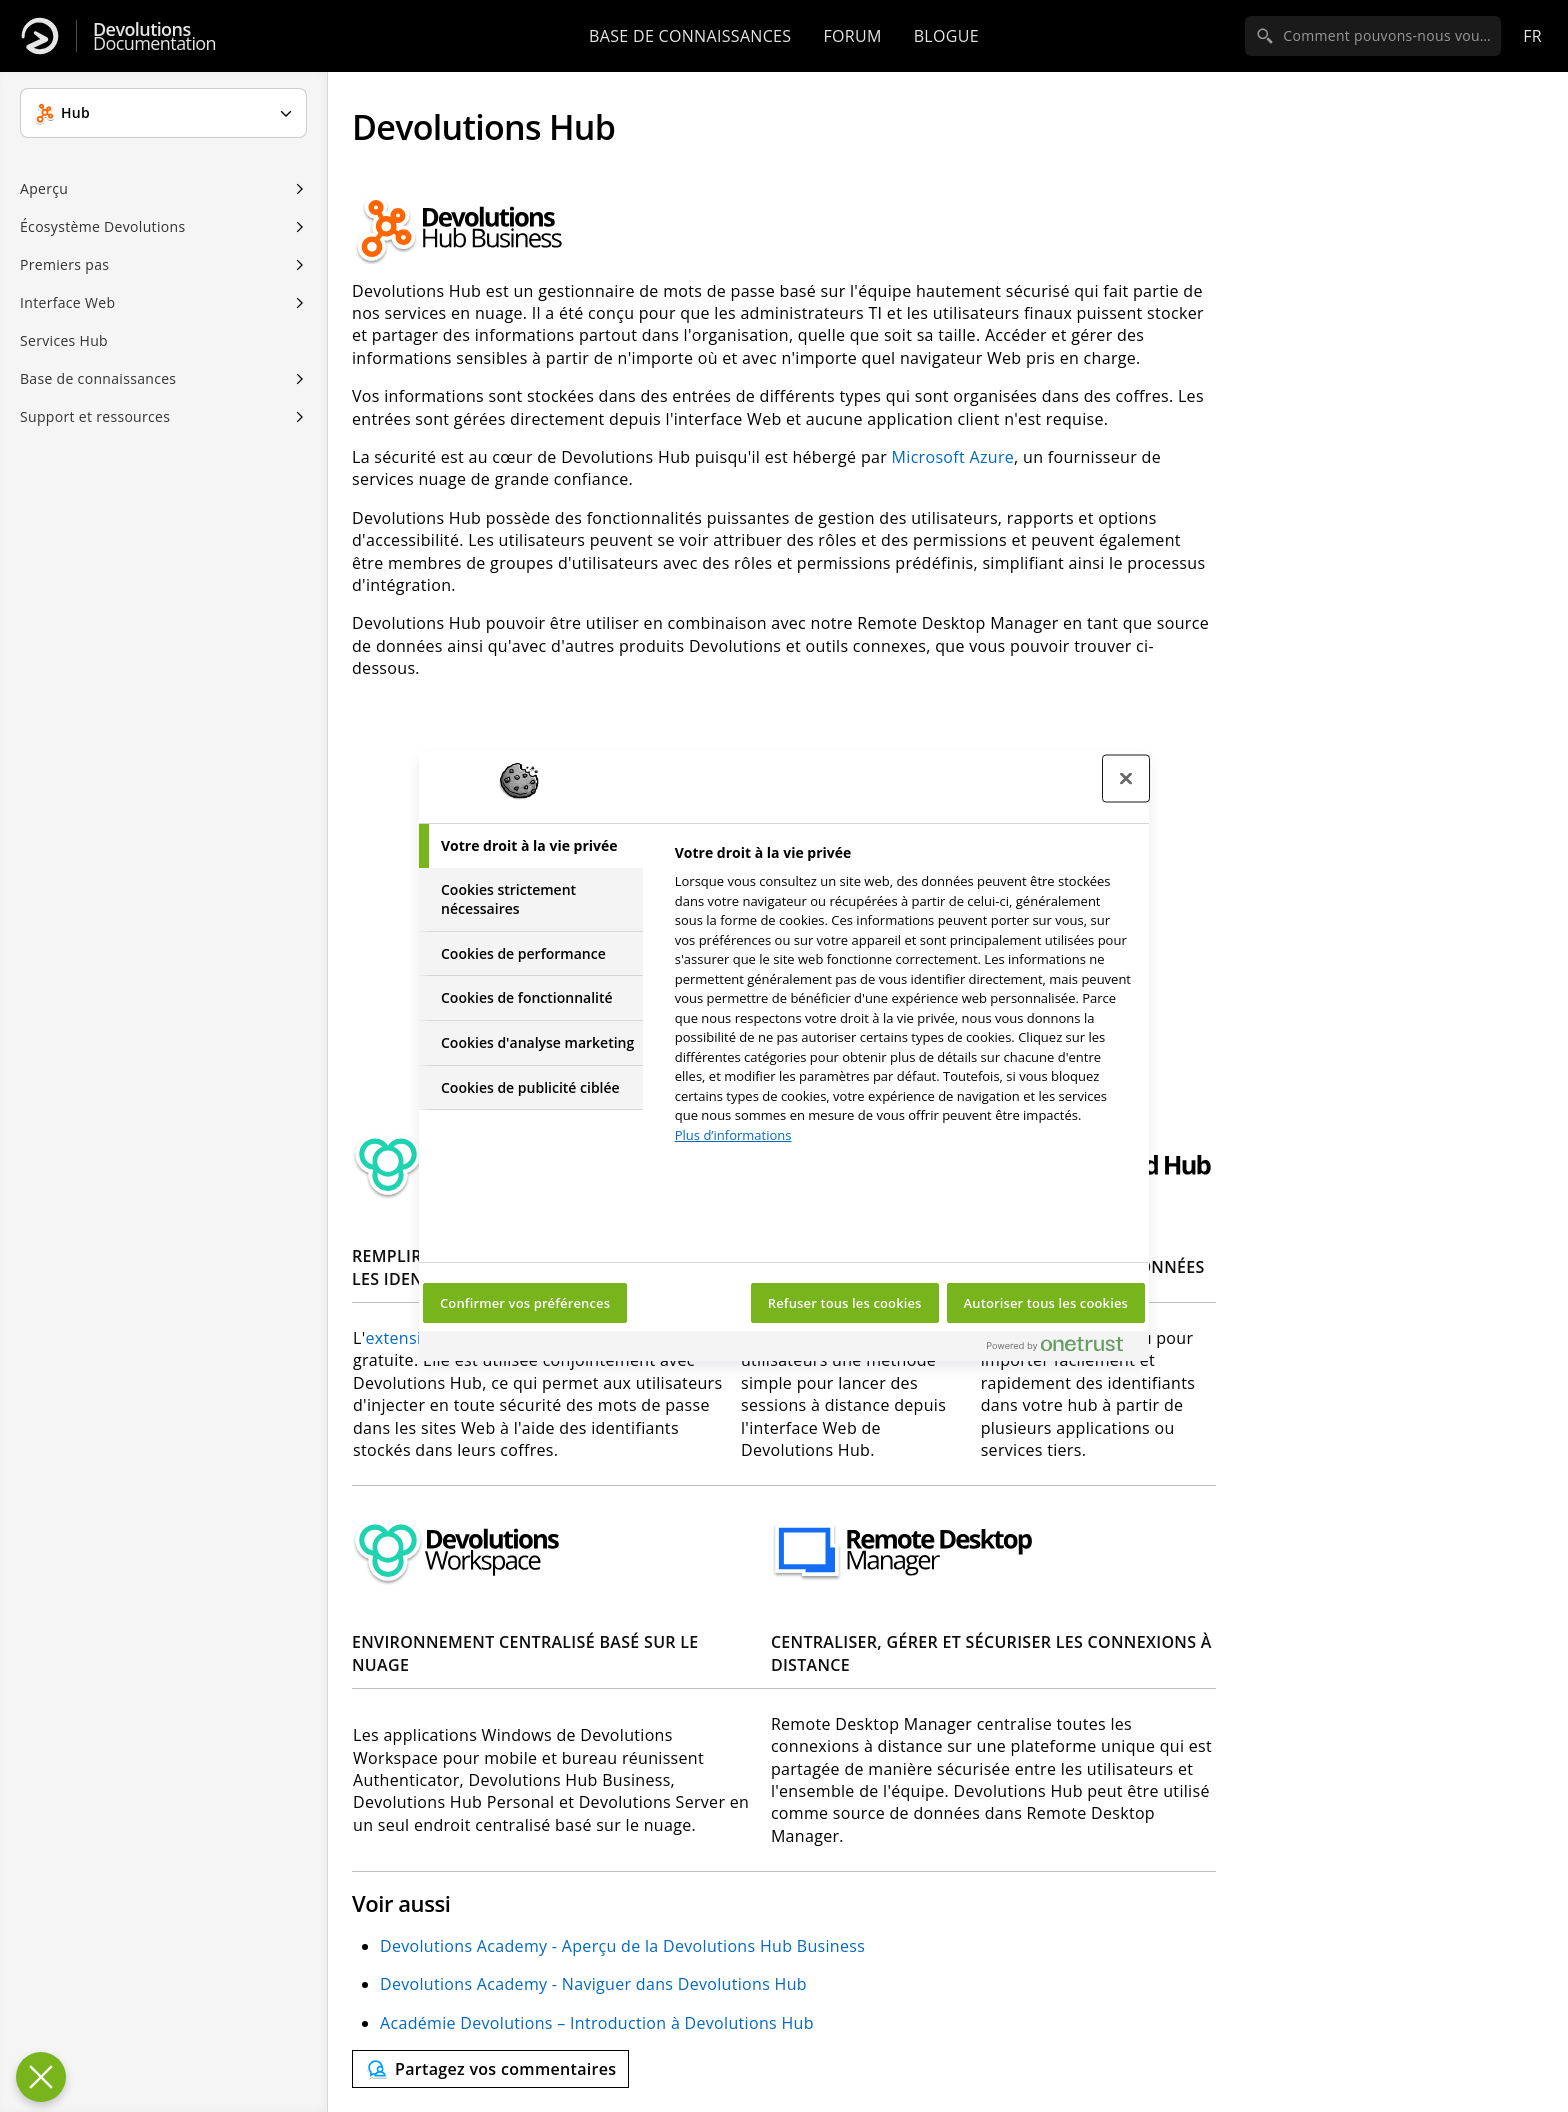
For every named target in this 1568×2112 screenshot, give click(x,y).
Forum (852, 36)
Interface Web (67, 302)
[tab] (531, 846)
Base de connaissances (690, 36)
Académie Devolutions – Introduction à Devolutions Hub (597, 2023)
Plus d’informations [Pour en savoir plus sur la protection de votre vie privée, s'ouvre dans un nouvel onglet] (733, 1135)
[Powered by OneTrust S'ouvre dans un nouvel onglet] (1063, 1348)
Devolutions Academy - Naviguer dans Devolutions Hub (593, 1984)
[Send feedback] (490, 2069)
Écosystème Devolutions (102, 226)
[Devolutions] (40, 36)
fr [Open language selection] (1532, 36)
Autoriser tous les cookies (1046, 1303)
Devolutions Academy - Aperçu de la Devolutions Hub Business (622, 1946)
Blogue (946, 36)
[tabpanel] (903, 999)
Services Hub (64, 340)
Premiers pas (64, 264)
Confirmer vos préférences (525, 1303)
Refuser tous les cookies (845, 1303)
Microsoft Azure (953, 457)
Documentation (154, 36)
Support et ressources (95, 416)
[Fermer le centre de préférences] (1126, 779)
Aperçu (44, 188)
